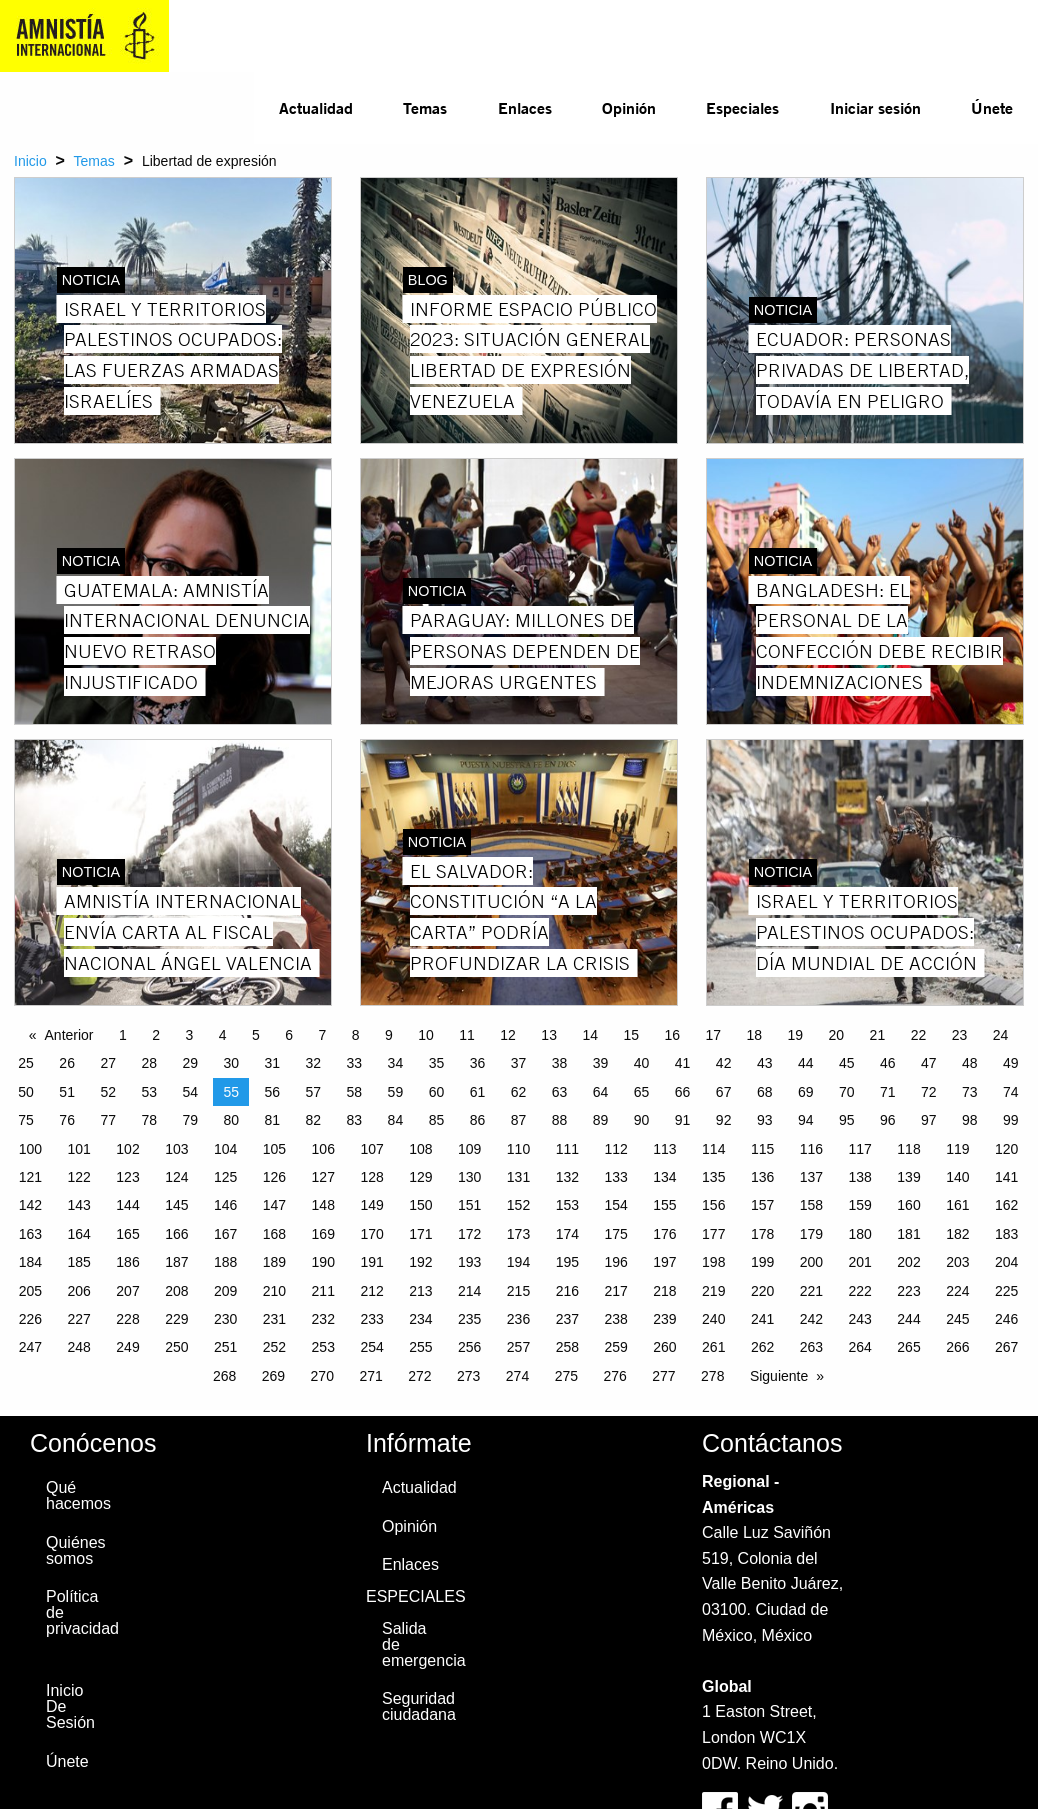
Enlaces (525, 107)
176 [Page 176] (664, 1234)
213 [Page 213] (420, 1291)
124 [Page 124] (176, 1177)
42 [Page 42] (724, 1063)
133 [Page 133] (615, 1177)
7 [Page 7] (323, 1035)
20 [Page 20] (837, 1035)
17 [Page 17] (713, 1035)
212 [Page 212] (371, 1291)
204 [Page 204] (1006, 1262)
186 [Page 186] (127, 1262)
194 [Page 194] (518, 1262)
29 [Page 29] (190, 1063)
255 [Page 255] (420, 1347)
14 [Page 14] (590, 1035)
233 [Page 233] (371, 1319)
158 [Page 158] (811, 1205)
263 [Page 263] (811, 1347)
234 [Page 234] (420, 1319)
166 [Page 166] (176, 1234)
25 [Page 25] (26, 1063)
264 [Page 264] (860, 1347)
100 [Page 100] (30, 1149)
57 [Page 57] (314, 1092)
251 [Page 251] (225, 1347)
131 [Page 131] (518, 1177)
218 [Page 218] (664, 1291)
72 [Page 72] (929, 1092)
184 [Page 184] (30, 1262)
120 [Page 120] (1006, 1149)
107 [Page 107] (371, 1149)
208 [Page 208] (176, 1291)
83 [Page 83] (355, 1120)
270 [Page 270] (322, 1376)
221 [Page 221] (811, 1291)
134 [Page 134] (664, 1177)
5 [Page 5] (256, 1035)
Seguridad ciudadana (412, 1706)
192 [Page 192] (420, 1262)
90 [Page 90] (642, 1120)
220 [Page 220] (762, 1291)
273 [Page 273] (468, 1376)
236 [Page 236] (518, 1319)
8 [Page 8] (356, 1035)
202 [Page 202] (908, 1262)
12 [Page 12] (508, 1035)
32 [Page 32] (314, 1063)
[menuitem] (316, 108)
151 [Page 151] (469, 1205)
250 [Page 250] (176, 1347)
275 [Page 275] (566, 1376)
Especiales (742, 107)
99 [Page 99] (1011, 1120)
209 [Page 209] (225, 1291)
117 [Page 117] (860, 1149)
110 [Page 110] (518, 1149)
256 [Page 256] (469, 1347)
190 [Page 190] (323, 1262)
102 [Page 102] (127, 1149)
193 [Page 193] (469, 1262)
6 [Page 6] (289, 1035)
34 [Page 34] (396, 1063)
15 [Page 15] (631, 1035)
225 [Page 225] (1006, 1291)
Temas (425, 107)
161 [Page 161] (957, 1205)
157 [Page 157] (762, 1205)
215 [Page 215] (518, 1291)
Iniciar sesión (875, 107)
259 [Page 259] (615, 1347)
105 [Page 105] (274, 1149)
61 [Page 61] (478, 1092)
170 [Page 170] (371, 1234)
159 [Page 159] (860, 1205)
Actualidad (316, 107)
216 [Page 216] (567, 1291)
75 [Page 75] (26, 1120)
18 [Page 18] (755, 1035)
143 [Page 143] (79, 1205)
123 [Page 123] (127, 1177)
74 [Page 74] (1011, 1092)
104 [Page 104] (225, 1149)
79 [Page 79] (190, 1120)
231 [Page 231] (274, 1319)
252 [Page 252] (274, 1347)
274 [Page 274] (517, 1376)
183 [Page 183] (1006, 1234)
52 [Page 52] (108, 1092)
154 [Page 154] (615, 1205)
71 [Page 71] (888, 1092)
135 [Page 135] (713, 1177)
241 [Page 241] (762, 1319)
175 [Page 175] (615, 1234)
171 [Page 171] (420, 1234)
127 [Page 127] (323, 1177)
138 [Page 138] (860, 1177)
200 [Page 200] (811, 1262)
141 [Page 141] (1006, 1177)
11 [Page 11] (467, 1035)
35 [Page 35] (437, 1063)
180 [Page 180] (860, 1234)
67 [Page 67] (724, 1092)
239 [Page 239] (664, 1319)
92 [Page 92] (724, 1120)
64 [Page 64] (601, 1092)
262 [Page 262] (762, 1347)
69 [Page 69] (806, 1092)
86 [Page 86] (478, 1120)
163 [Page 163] (30, 1234)
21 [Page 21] (878, 1035)
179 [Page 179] (811, 1234)
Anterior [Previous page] (69, 1035)
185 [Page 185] (79, 1262)
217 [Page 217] (615, 1291)
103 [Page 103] (176, 1149)
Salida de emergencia (412, 1644)
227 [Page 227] (79, 1319)
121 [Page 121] (30, 1177)
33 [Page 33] (355, 1063)
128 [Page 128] (371, 1177)
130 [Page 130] (469, 1177)
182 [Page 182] (957, 1234)
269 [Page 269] (273, 1376)
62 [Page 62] (519, 1092)
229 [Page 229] (176, 1319)
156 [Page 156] (713, 1205)
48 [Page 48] (970, 1063)
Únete (992, 107)
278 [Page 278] (712, 1376)
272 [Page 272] (419, 1376)
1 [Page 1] (123, 1035)
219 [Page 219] (713, 1291)
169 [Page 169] (323, 1234)
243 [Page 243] (860, 1319)
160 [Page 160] (908, 1205)
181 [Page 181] (908, 1234)
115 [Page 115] (762, 1149)
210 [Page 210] (274, 1291)
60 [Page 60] (437, 1092)
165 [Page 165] (127, 1234)
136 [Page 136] (762, 1177)
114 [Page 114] (713, 1149)
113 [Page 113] (664, 1149)
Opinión (629, 107)
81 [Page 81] (273, 1120)
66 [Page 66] (683, 1092)
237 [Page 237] (567, 1319)
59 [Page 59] (396, 1092)
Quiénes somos (76, 1550)
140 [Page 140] (957, 1177)
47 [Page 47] (929, 1063)
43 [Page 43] (765, 1063)
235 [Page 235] (469, 1319)
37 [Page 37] (519, 1063)
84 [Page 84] (396, 1120)
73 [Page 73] (970, 1092)
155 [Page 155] (664, 1205)
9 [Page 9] (389, 1035)
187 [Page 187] (176, 1262)
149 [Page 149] (371, 1205)
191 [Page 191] (371, 1262)
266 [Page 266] (957, 1347)
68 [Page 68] (765, 1092)
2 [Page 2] (156, 1035)
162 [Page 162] (1006, 1205)
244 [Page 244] (908, 1319)
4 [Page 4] (223, 1035)
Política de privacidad (76, 1612)
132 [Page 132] (567, 1177)
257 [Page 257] (518, 1347)
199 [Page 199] (762, 1262)
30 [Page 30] (231, 1063)
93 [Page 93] (765, 1120)
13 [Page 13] (549, 1035)
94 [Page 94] (806, 1120)
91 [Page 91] (683, 1120)
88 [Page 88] (560, 1120)
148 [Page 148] (323, 1205)
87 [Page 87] (519, 1120)
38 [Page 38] (560, 1063)
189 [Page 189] (274, 1262)
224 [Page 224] (957, 1291)
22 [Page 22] (919, 1035)
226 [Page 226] (30, 1319)
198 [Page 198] (713, 1262)
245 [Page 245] (957, 1319)
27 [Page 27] (108, 1063)
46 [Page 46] (888, 1063)
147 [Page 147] (274, 1205)
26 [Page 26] (67, 1063)
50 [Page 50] (26, 1092)
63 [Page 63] (560, 1092)
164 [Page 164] (79, 1234)
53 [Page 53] (149, 1092)
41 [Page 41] (683, 1063)
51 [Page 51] (67, 1092)
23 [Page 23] (960, 1035)
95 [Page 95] (847, 1120)
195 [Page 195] (567, 1262)
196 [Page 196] (615, 1262)
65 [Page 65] (642, 1092)
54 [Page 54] (190, 1092)
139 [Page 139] (908, 1177)
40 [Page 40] (642, 1063)
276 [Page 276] (614, 1376)
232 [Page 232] (323, 1319)
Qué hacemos (76, 1495)
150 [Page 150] (420, 1205)
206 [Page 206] (79, 1291)
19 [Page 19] (796, 1035)
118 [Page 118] (908, 1149)
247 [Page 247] (30, 1347)
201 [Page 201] (860, 1262)
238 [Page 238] (615, 1319)
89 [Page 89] (601, 1120)
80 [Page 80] (231, 1120)
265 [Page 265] (908, 1347)
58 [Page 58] (355, 1092)
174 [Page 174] (567, 1234)
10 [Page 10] (426, 1035)
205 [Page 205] (30, 1291)
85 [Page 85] (437, 1120)
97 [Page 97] (929, 1120)
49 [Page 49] (1011, 1063)
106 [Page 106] (323, 1149)
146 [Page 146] (225, 1205)
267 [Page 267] (1006, 1347)
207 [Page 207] (127, 1291)
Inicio (30, 161)
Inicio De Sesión (70, 1706)
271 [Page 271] (370, 1376)
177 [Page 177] (713, 1234)
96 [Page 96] (888, 1120)
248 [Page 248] (79, 1347)
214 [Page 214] (469, 1291)
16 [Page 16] (672, 1035)
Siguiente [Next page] (779, 1376)
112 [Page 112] (615, 1149)
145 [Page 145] (176, 1205)
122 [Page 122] (79, 1177)
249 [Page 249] (127, 1347)
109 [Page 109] (469, 1149)
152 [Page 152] (518, 1205)
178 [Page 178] (762, 1234)
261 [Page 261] (713, 1347)
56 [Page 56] (273, 1092)
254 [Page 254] (371, 1347)
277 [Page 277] (663, 1376)
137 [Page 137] (811, 1177)
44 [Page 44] (806, 1063)
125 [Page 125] (225, 1177)
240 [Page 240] (713, 1319)
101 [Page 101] (79, 1149)
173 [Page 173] (518, 1234)
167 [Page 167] (225, 1234)
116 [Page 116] (811, 1149)
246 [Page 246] (1006, 1319)
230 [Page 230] (225, 1319)
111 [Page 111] (567, 1149)
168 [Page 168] (274, 1234)
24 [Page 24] (1001, 1035)
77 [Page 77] (108, 1120)
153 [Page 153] (567, 1205)
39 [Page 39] (601, 1063)
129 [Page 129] (420, 1177)
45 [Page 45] (847, 1063)
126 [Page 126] (274, 1177)
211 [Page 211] (323, 1291)
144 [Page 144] (127, 1205)
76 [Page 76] (67, 1120)
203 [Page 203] (957, 1262)
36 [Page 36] (478, 1063)
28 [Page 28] (149, 1063)
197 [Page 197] (664, 1262)
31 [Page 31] (273, 1063)
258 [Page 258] (567, 1347)
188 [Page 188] (225, 1262)
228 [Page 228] (127, 1319)
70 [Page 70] (847, 1092)
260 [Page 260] (664, 1347)
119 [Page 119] (957, 1149)
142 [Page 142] (30, 1205)
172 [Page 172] (469, 1234)
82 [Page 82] (314, 1120)
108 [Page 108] (420, 1149)
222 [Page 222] (860, 1291)
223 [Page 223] (908, 1291)
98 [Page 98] (970, 1120)
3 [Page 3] (190, 1035)
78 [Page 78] (149, 1120)
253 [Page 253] (323, 1347)
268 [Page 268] (224, 1376)
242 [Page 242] (811, 1319)
